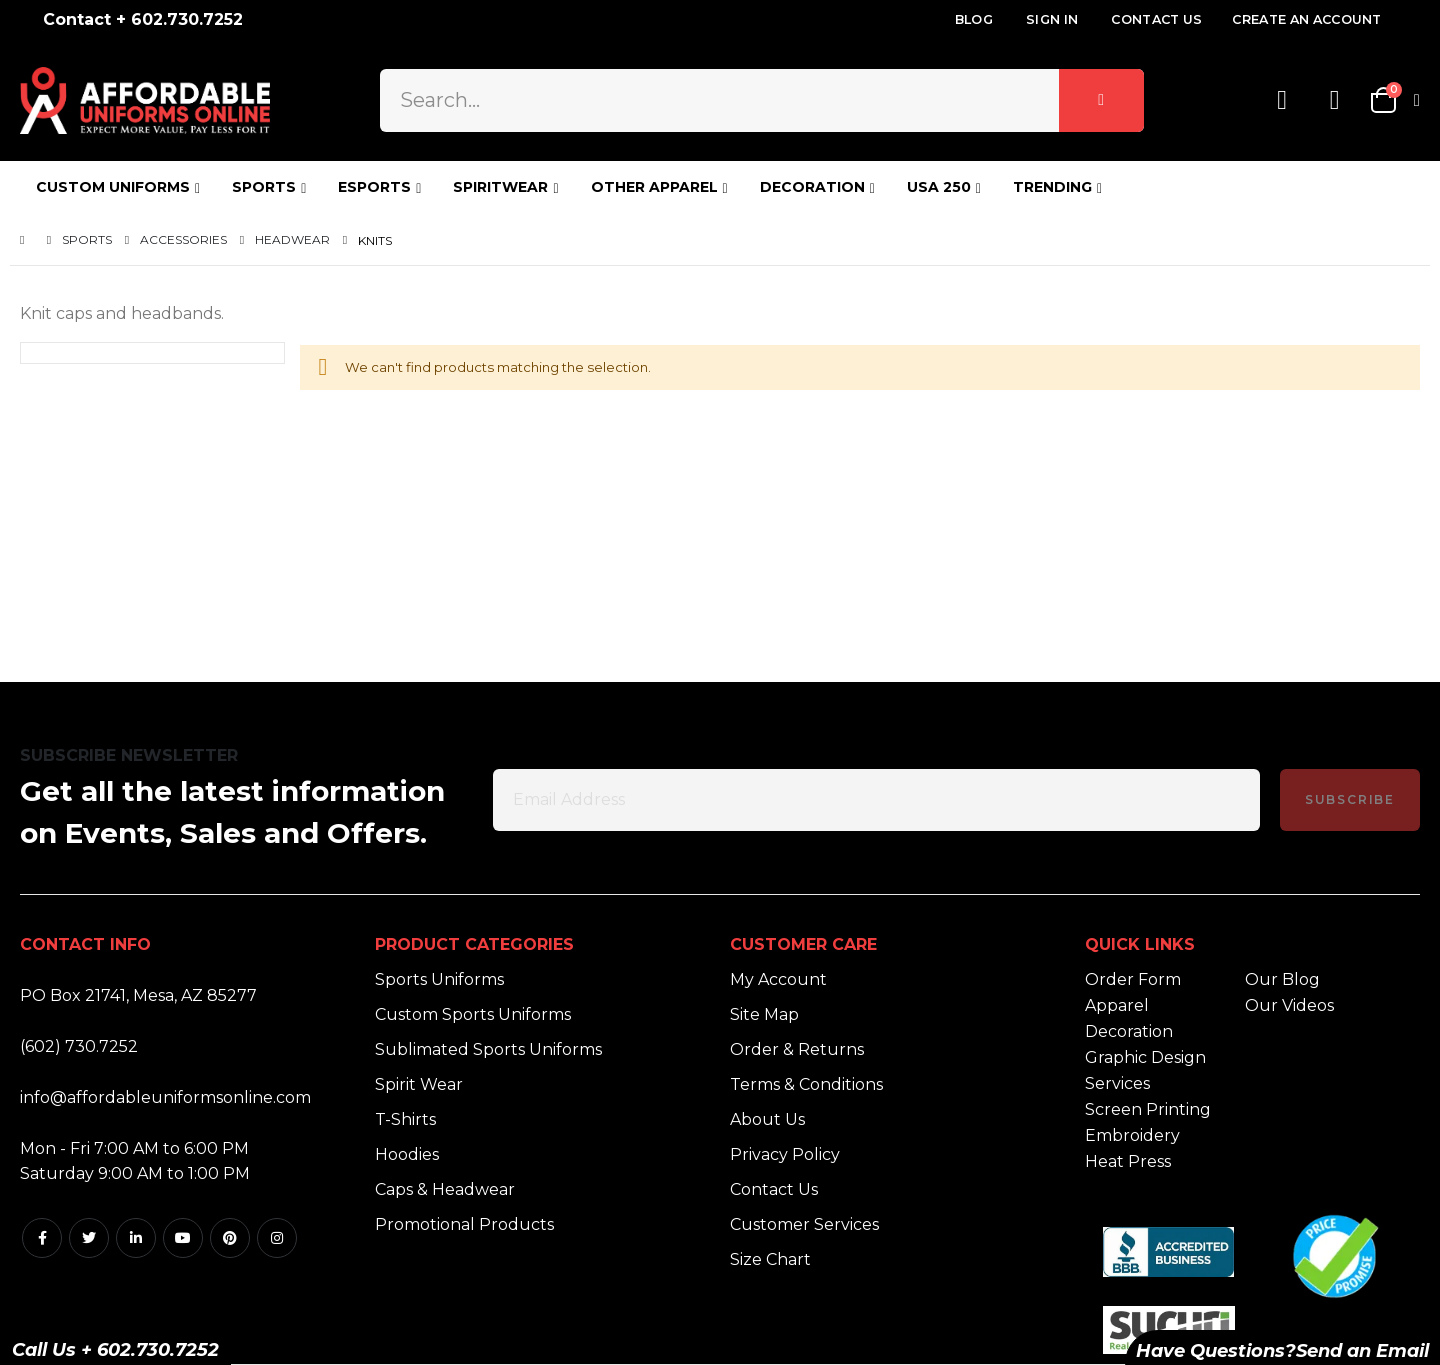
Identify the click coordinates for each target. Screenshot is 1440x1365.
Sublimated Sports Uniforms (488, 1049)
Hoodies (407, 1154)
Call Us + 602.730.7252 (115, 1350)
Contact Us (1156, 19)
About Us (767, 1119)
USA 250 (939, 187)
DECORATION (812, 187)
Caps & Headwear (445, 1189)
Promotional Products (464, 1224)
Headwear (292, 240)
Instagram (277, 1238)
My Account (778, 979)
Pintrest (230, 1238)
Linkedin (136, 1238)
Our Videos (1289, 1005)
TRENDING (1052, 187)
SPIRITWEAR (500, 187)
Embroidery (1132, 1135)
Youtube (183, 1238)
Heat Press (1128, 1161)
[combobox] (761, 100)
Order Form (1133, 979)
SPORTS (264, 187)
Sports (87, 240)
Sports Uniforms (439, 979)
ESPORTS (374, 187)
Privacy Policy (785, 1154)
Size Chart (770, 1259)
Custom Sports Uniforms (473, 1014)
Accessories (183, 240)
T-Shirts (405, 1119)
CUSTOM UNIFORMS (113, 187)
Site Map (764, 1014)
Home (27, 240)
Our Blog (1282, 979)
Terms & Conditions (806, 1084)
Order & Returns (797, 1049)
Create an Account (1306, 19)
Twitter (89, 1238)
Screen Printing (1148, 1109)
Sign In (1052, 19)
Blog (974, 19)
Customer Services (804, 1224)
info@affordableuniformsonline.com (165, 1097)
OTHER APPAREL (654, 187)
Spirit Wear (419, 1084)
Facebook (42, 1238)
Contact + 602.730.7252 (143, 19)
